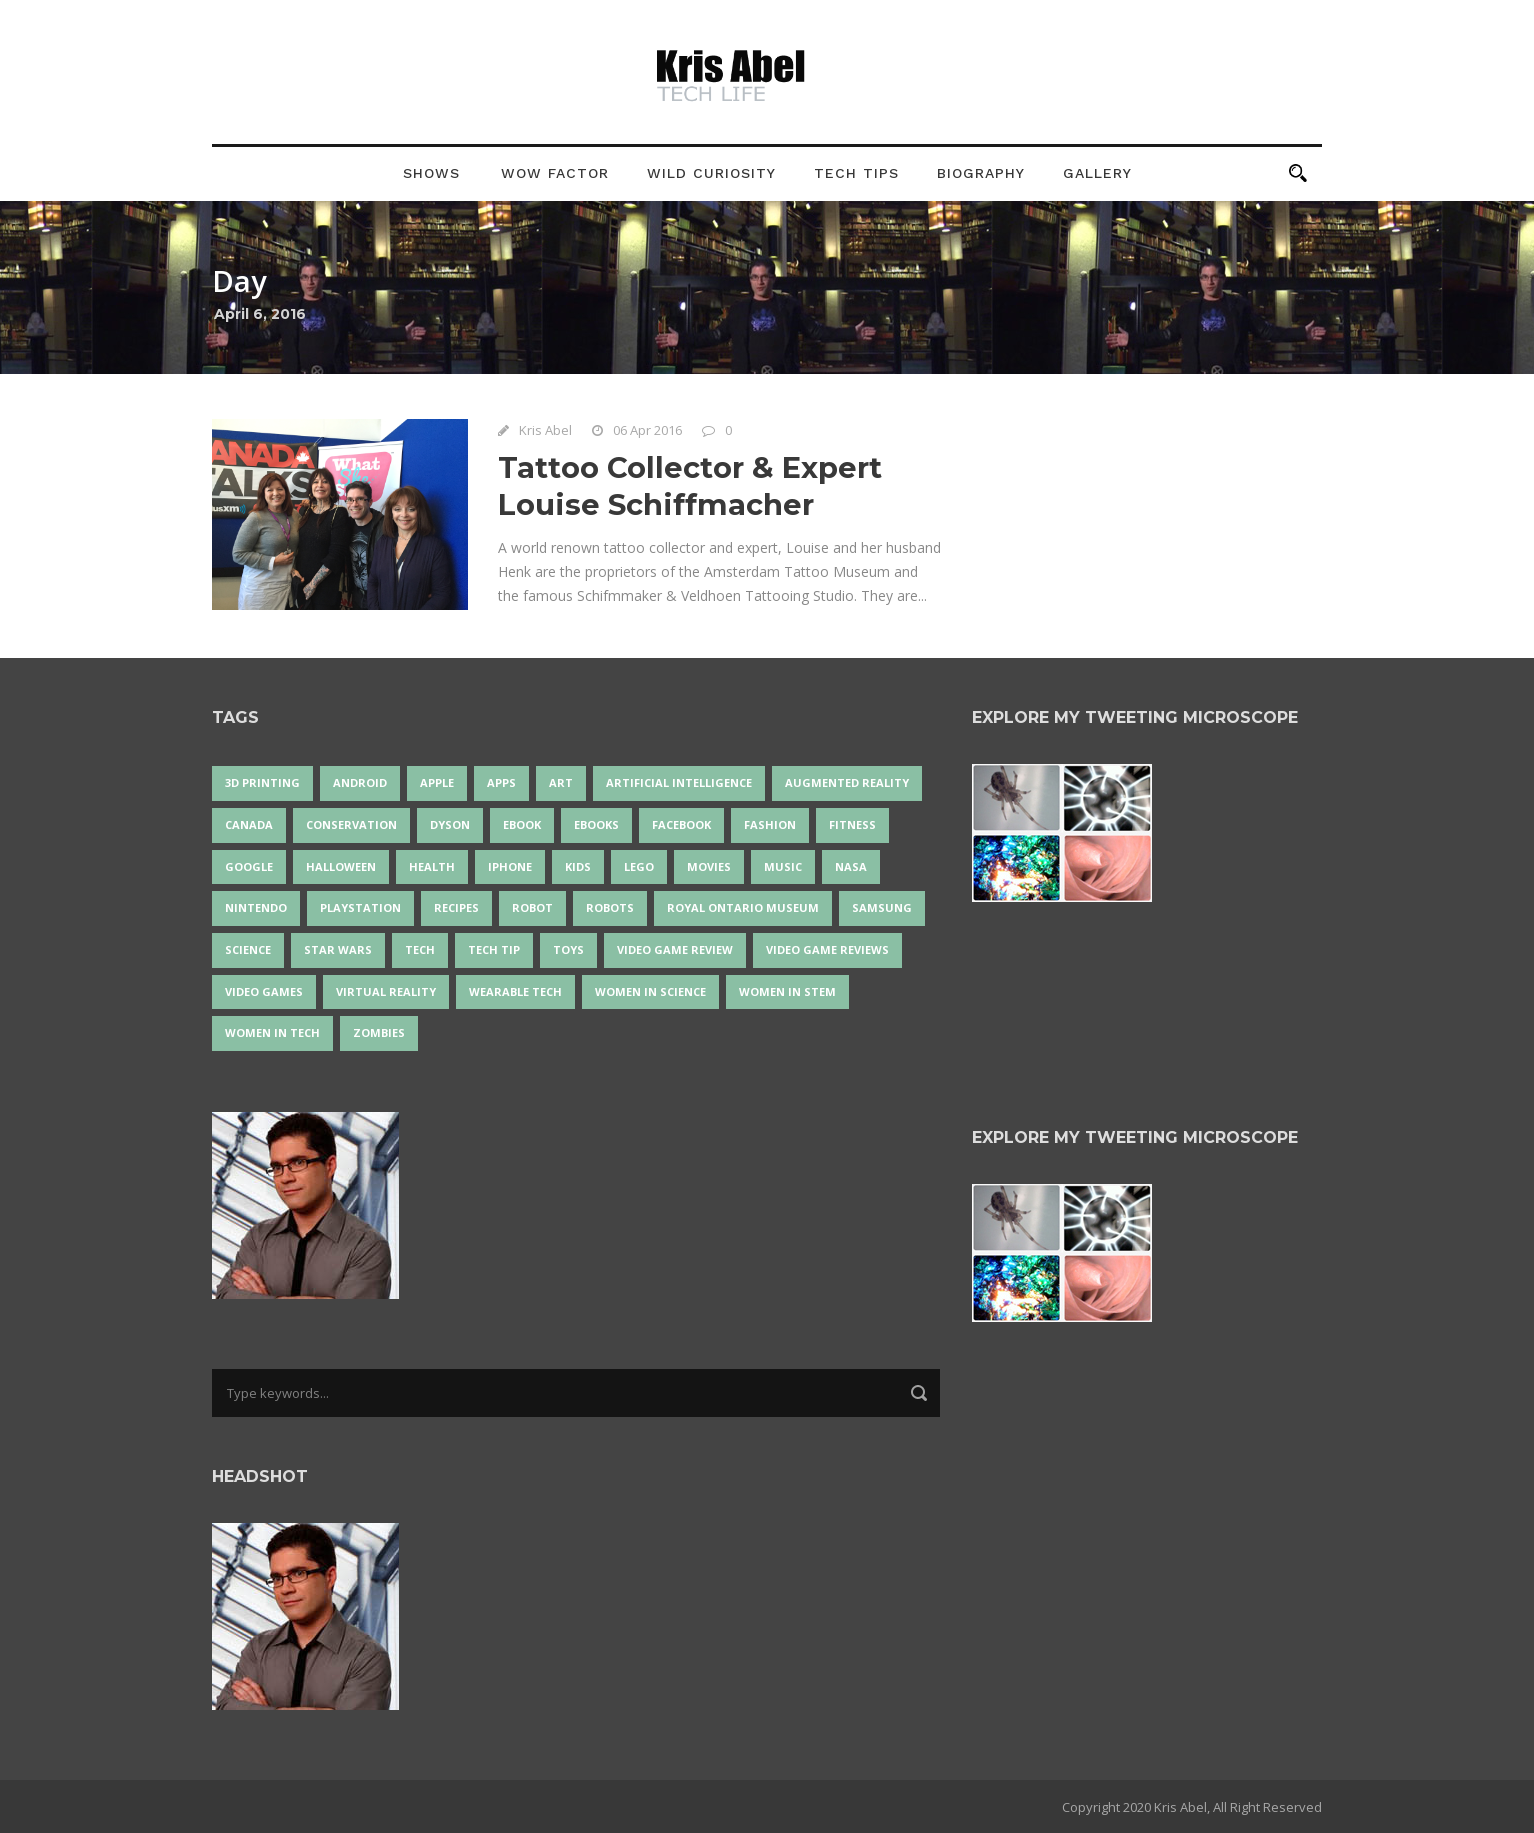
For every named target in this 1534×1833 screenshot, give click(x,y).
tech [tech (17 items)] (420, 949)
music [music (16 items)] (783, 866)
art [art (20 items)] (561, 782)
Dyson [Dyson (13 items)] (450, 824)
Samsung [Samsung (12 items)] (882, 907)
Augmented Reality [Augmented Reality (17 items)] (847, 782)
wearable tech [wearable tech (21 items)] (515, 991)
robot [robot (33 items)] (532, 907)
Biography (981, 173)
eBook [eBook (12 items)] (522, 824)
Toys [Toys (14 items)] (568, 949)
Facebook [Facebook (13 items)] (681, 824)
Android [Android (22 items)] (360, 782)
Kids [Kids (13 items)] (578, 866)
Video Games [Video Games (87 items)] (264, 991)
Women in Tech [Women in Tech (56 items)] (272, 1032)
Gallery (1097, 173)
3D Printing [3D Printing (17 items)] (262, 782)
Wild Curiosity (711, 173)
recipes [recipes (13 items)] (456, 907)
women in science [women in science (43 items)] (650, 991)
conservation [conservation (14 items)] (351, 824)
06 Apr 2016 (647, 430)
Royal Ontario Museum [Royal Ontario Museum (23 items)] (743, 907)
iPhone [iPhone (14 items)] (510, 866)
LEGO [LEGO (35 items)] (639, 866)
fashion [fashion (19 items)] (770, 824)
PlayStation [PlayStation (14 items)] (360, 907)
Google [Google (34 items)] (249, 866)
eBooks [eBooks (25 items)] (596, 824)
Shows (431, 173)
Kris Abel (545, 430)
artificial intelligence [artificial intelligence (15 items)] (679, 782)
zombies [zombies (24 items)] (379, 1032)
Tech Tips (856, 173)
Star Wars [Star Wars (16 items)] (338, 949)
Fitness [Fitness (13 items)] (852, 824)
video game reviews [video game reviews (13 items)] (827, 949)
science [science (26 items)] (248, 949)
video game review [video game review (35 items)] (675, 949)
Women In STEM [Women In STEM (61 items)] (787, 991)
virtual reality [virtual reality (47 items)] (386, 991)
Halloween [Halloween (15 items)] (341, 866)
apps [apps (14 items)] (501, 782)
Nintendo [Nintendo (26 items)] (256, 907)
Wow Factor (555, 173)
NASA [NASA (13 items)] (851, 866)
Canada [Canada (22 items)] (249, 824)
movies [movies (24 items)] (709, 866)
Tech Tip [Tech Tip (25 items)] (494, 949)
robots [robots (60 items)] (610, 907)
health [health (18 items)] (432, 866)
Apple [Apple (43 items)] (437, 782)
